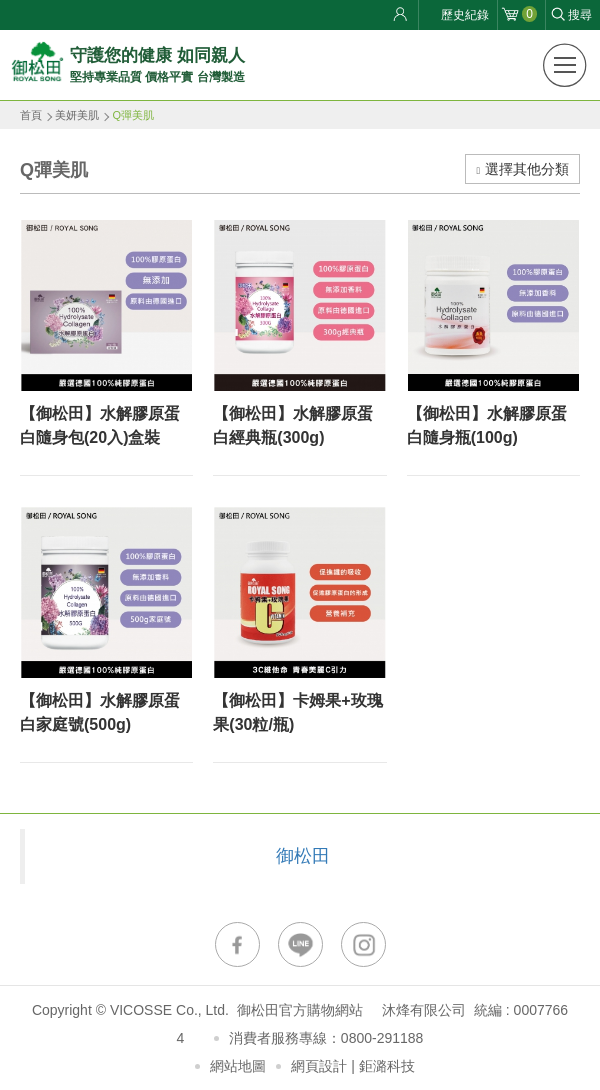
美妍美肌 (77, 115)
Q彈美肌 (133, 115)
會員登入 (403, 15)
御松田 (303, 856)
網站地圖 (238, 1066)
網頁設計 (319, 1066)
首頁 (31, 115)
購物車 (529, 14)
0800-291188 (382, 1038)
